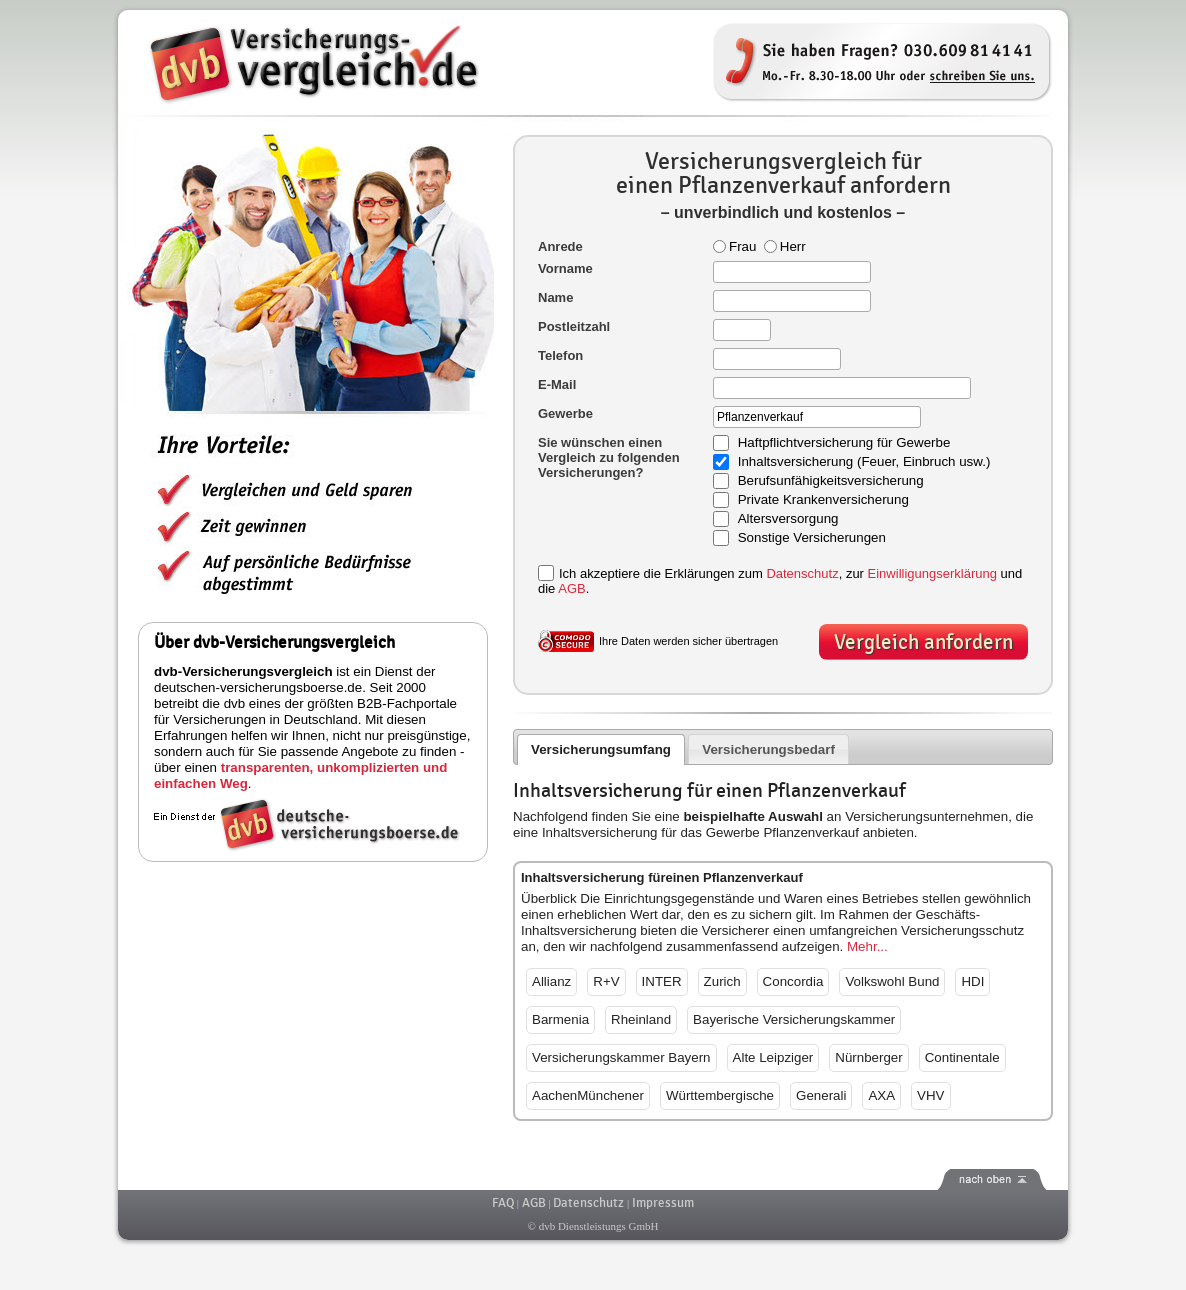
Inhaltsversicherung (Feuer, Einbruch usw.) (864, 462)
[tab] (601, 749)
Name (555, 297)
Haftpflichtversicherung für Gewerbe (844, 443)
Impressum (663, 1203)
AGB (571, 588)
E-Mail (557, 384)
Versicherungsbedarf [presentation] (768, 749)
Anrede (560, 246)
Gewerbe (565, 413)
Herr (785, 246)
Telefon (560, 355)
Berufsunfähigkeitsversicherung (831, 481)
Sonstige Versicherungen (812, 538)
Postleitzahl (574, 326)
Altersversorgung (788, 519)
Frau (734, 246)
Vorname (565, 268)
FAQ (503, 1203)
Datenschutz (802, 573)
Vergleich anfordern (923, 642)
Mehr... (867, 946)
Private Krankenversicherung (823, 500)
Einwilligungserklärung (932, 573)
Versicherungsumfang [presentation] (601, 749)
